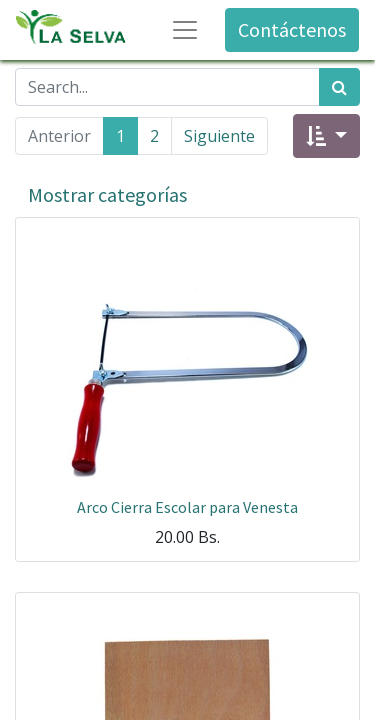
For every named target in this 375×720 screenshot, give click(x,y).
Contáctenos (292, 29)
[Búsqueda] (339, 87)
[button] (326, 136)
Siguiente (219, 136)
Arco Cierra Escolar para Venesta (187, 507)
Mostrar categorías (107, 194)
